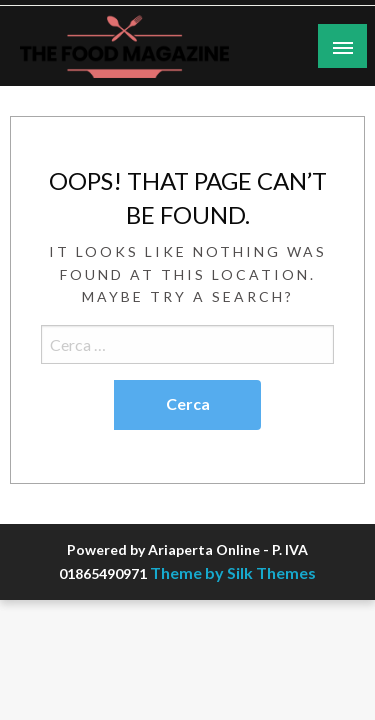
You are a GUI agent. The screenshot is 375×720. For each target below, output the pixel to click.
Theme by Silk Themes (233, 572)
